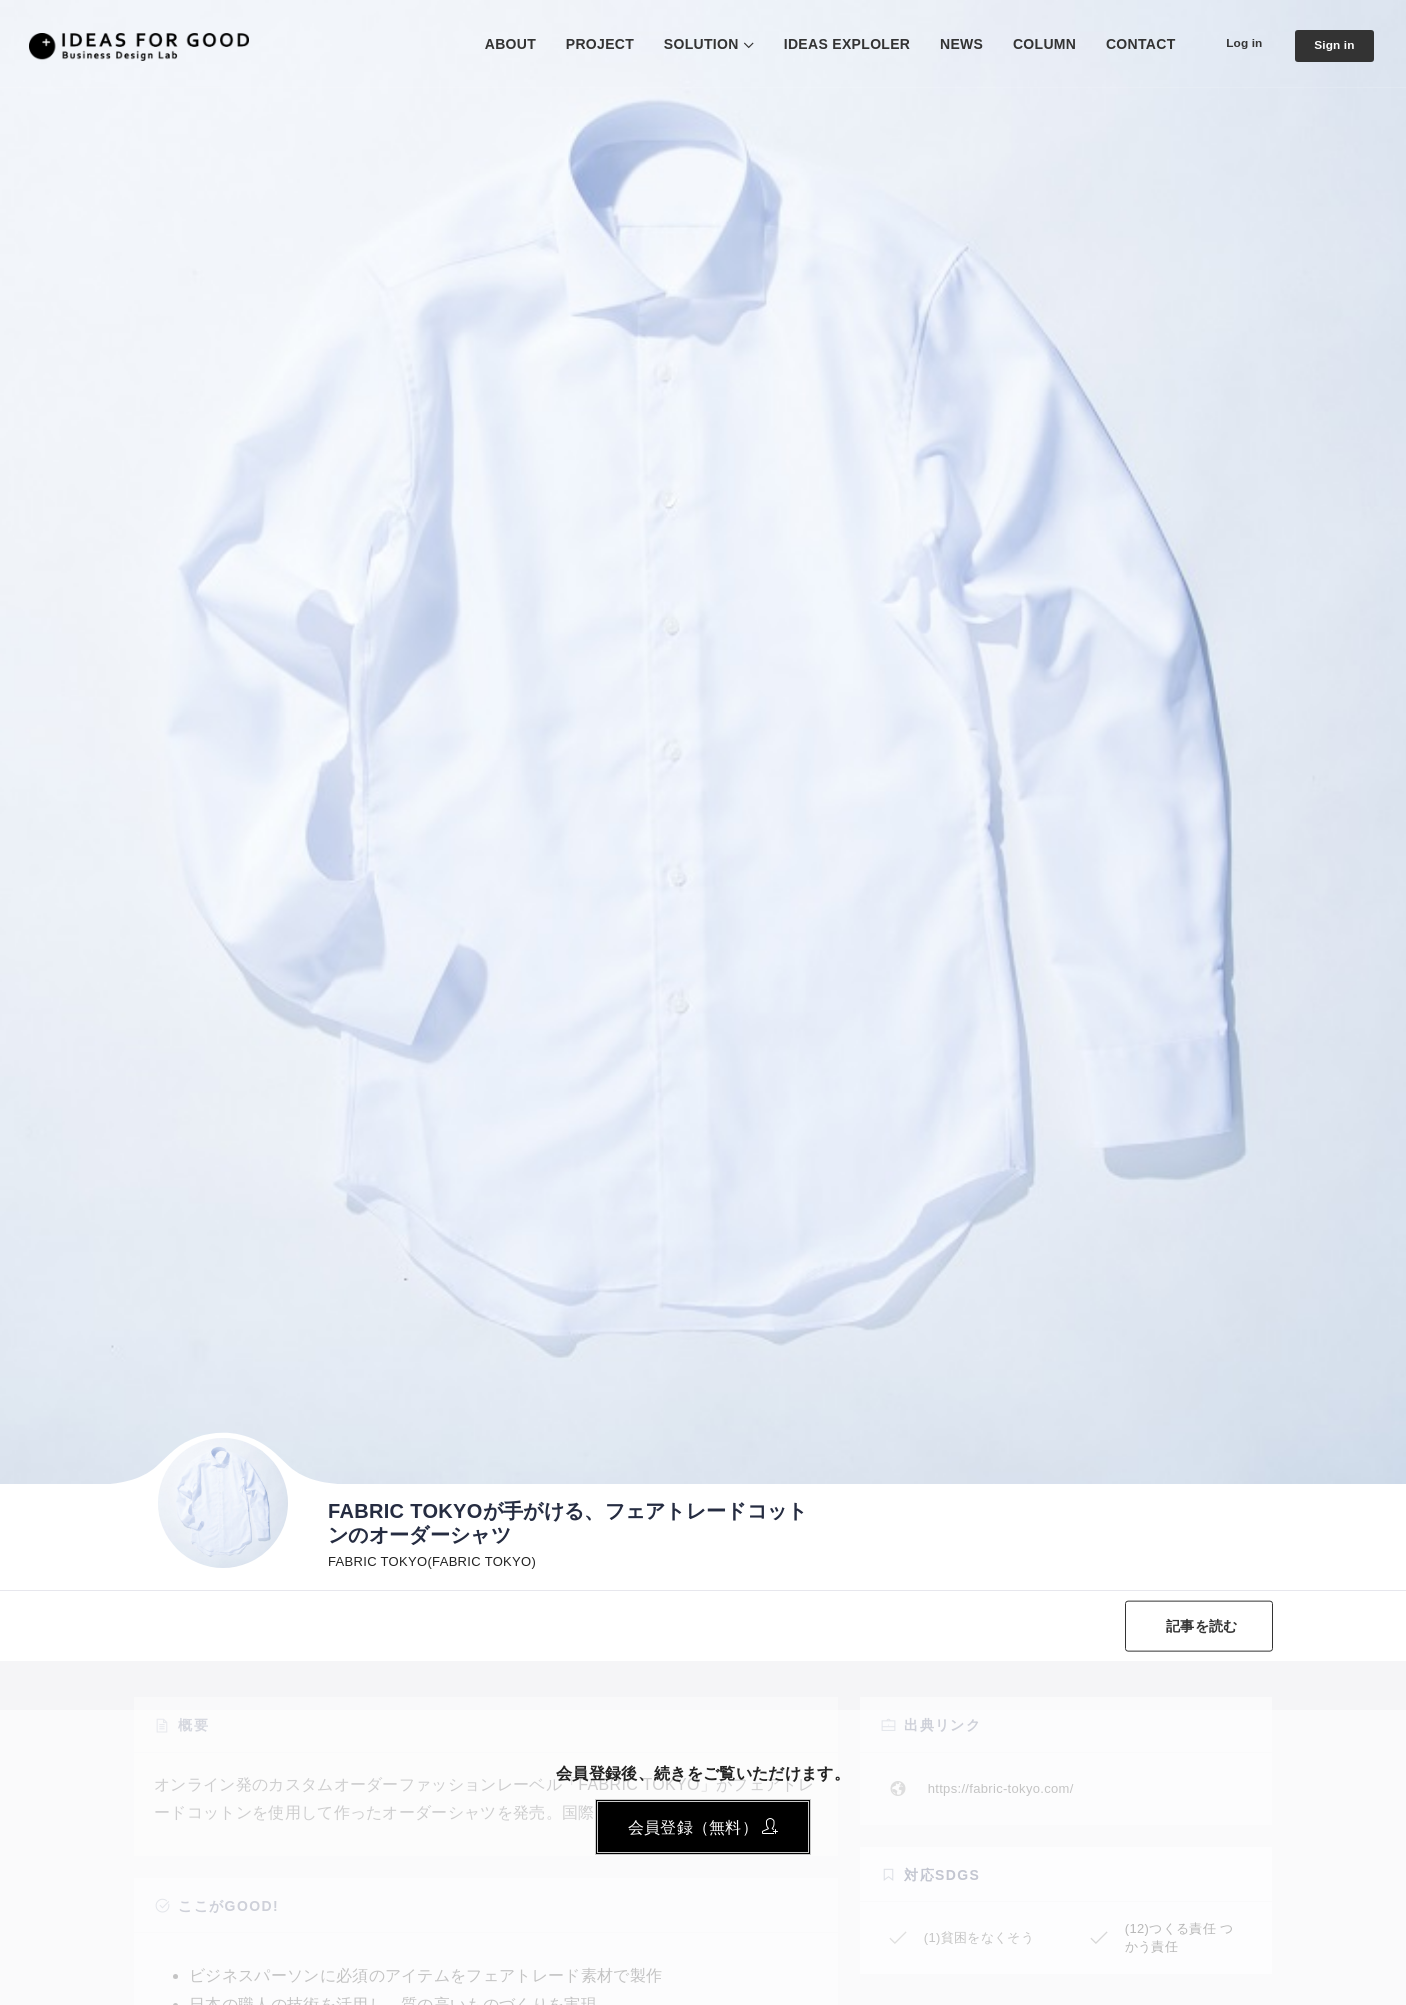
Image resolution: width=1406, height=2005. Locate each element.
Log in (1230, 43)
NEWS (943, 44)
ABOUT (492, 44)
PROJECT (582, 44)
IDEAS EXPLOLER (829, 44)
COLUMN (1026, 44)
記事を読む (1195, 1626)
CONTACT (1123, 44)
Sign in (1330, 45)
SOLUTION (683, 44)
